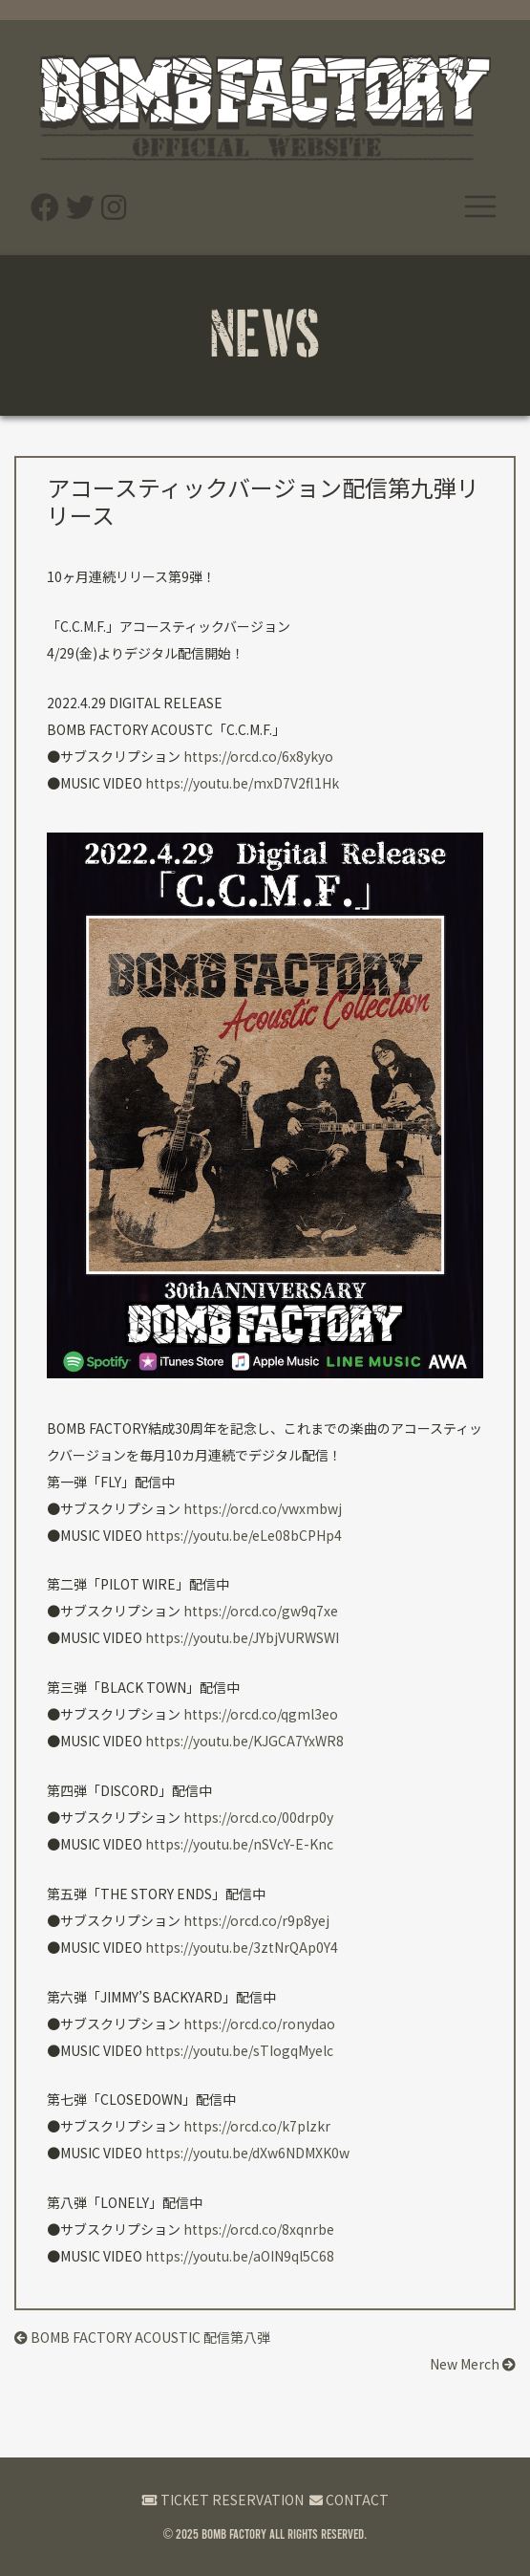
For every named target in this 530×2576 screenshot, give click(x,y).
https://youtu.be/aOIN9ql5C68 (239, 2255)
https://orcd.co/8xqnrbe (258, 2229)
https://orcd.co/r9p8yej (256, 1920)
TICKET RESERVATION (223, 2499)
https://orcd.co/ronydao (259, 2023)
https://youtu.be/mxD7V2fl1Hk (242, 782)
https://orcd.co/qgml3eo (260, 1713)
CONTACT (349, 2499)
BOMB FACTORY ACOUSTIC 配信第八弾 (142, 2337)
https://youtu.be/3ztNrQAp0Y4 (241, 1947)
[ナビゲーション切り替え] (480, 205)
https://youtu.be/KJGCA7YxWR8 (244, 1740)
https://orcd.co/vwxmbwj (262, 1508)
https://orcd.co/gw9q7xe (260, 1610)
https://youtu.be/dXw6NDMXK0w (247, 2152)
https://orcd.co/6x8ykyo (258, 756)
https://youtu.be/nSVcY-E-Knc (239, 1843)
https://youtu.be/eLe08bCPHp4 (243, 1535)
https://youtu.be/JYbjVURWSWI (242, 1637)
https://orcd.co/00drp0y (258, 1817)
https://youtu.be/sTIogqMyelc (239, 2050)
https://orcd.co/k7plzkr (256, 2125)
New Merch (473, 2363)
